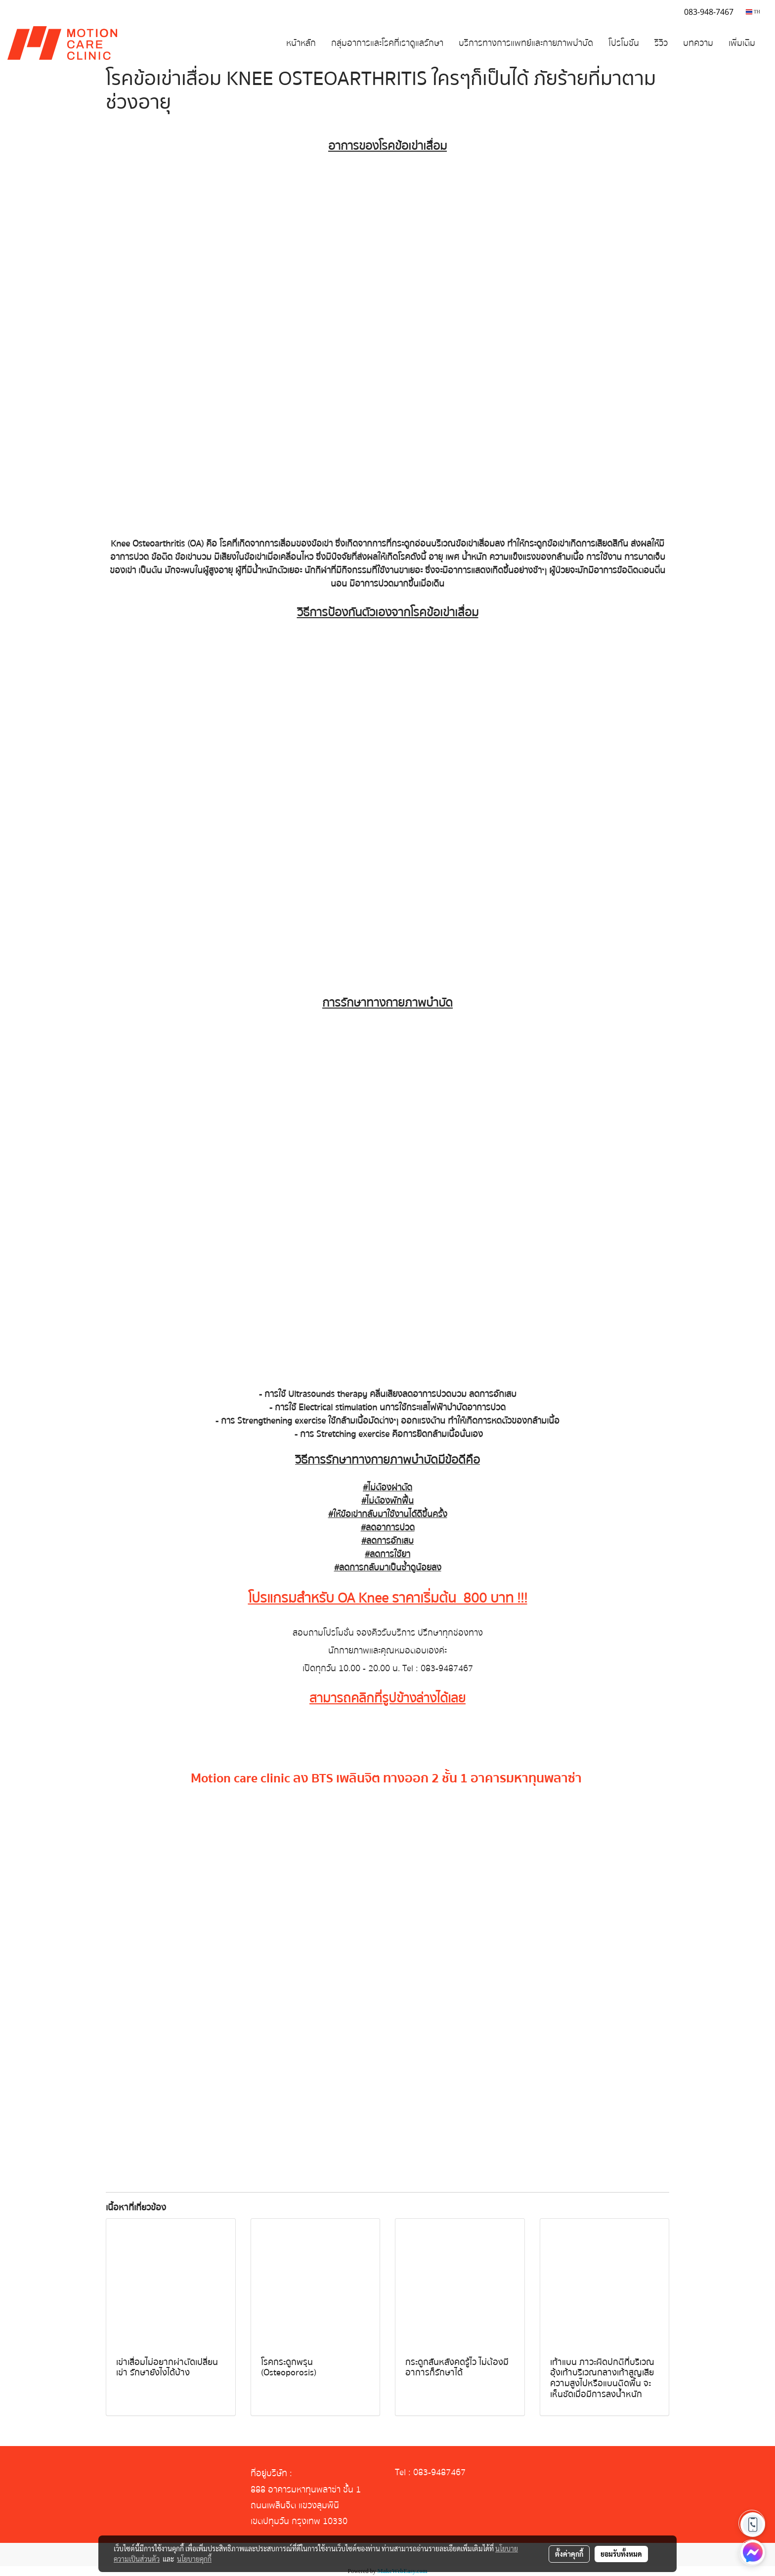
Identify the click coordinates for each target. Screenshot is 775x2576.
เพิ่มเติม (742, 43)
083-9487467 (447, 1668)
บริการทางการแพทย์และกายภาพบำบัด (526, 43)
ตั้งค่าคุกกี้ (569, 2553)
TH (753, 11)
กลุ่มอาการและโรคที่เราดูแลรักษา (387, 43)
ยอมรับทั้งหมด (621, 2553)
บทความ (698, 43)
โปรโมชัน (623, 43)
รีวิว (661, 43)
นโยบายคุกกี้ (194, 2558)
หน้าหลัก (301, 43)
